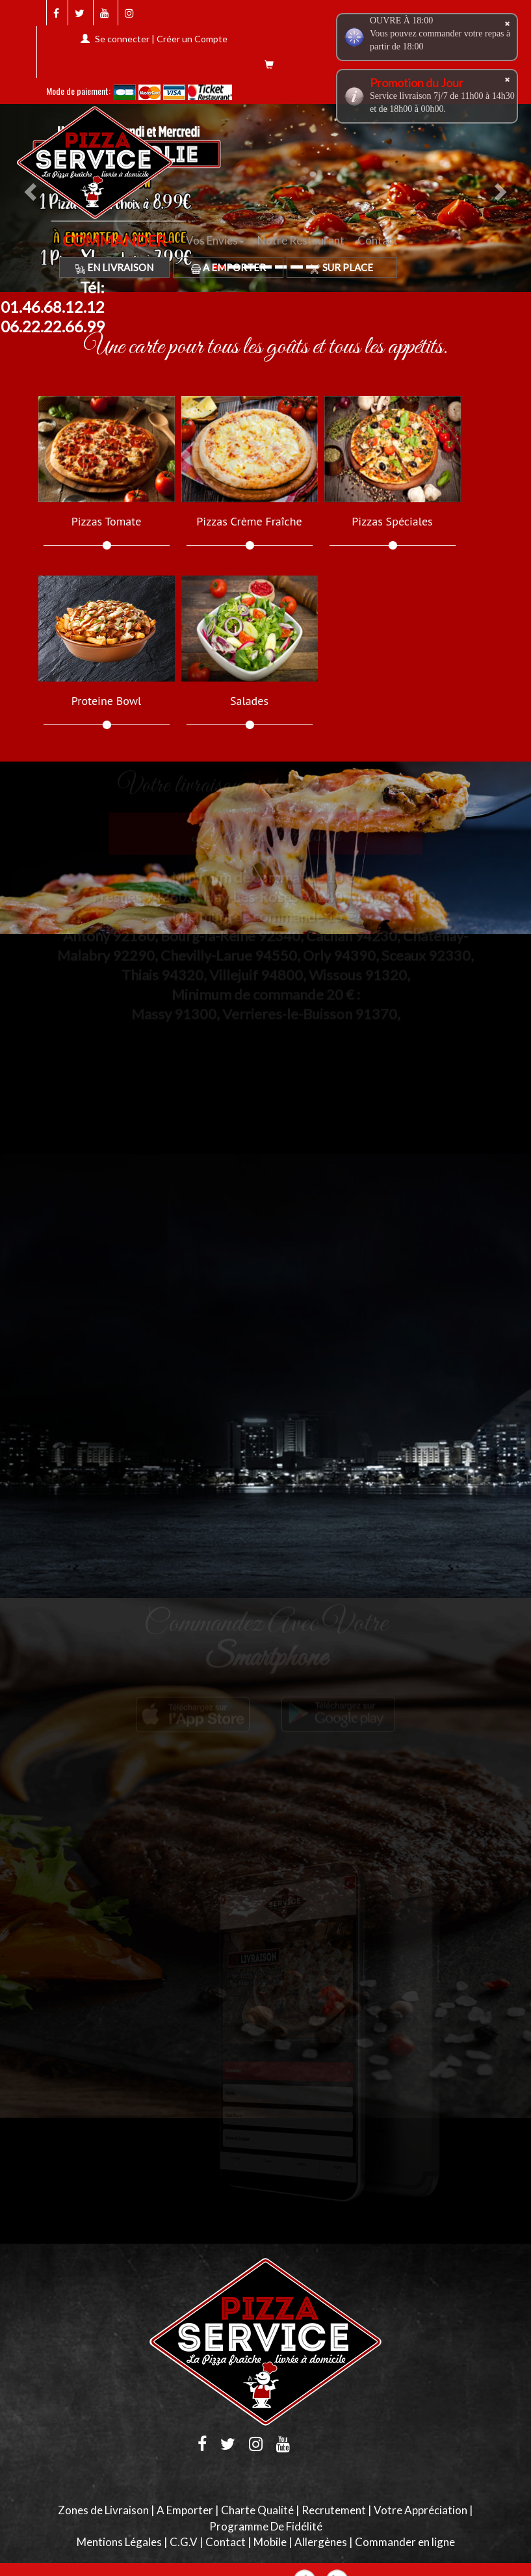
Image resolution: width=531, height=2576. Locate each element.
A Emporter (228, 267)
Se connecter (122, 38)
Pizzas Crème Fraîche (249, 521)
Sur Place (342, 267)
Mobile (270, 2542)
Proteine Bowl (106, 701)
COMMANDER (117, 240)
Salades (249, 701)
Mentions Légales (119, 2542)
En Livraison (114, 267)
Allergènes (320, 2542)
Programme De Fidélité (265, 2526)
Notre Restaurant (300, 240)
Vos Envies (215, 240)
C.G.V (184, 2542)
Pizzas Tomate (106, 521)
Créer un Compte (192, 38)
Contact (377, 240)
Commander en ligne (405, 2542)
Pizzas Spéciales (392, 521)
